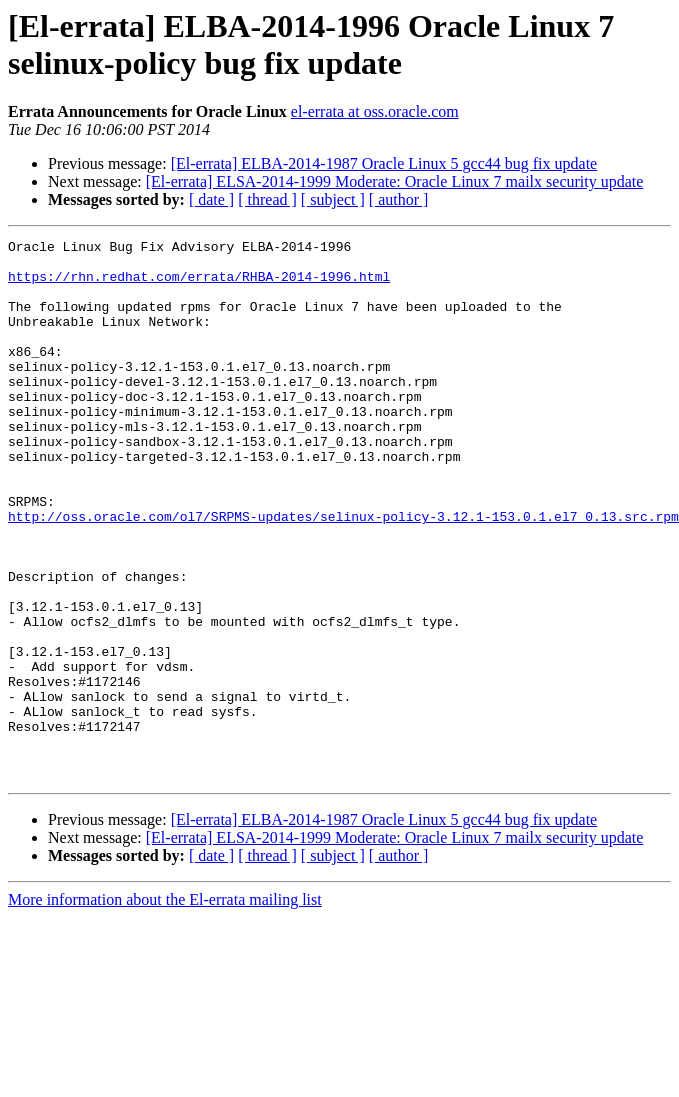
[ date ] (211, 199)
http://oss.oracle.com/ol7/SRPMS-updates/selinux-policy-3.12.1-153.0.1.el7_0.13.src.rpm (343, 573)
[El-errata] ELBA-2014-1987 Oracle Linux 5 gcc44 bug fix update (384, 163)
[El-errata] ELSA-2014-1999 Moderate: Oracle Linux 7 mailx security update (395, 181)
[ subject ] (333, 199)
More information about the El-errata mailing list (165, 1007)
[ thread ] (267, 199)
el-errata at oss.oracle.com (375, 111)
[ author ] (399, 199)
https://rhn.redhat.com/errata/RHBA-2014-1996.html (199, 285)
